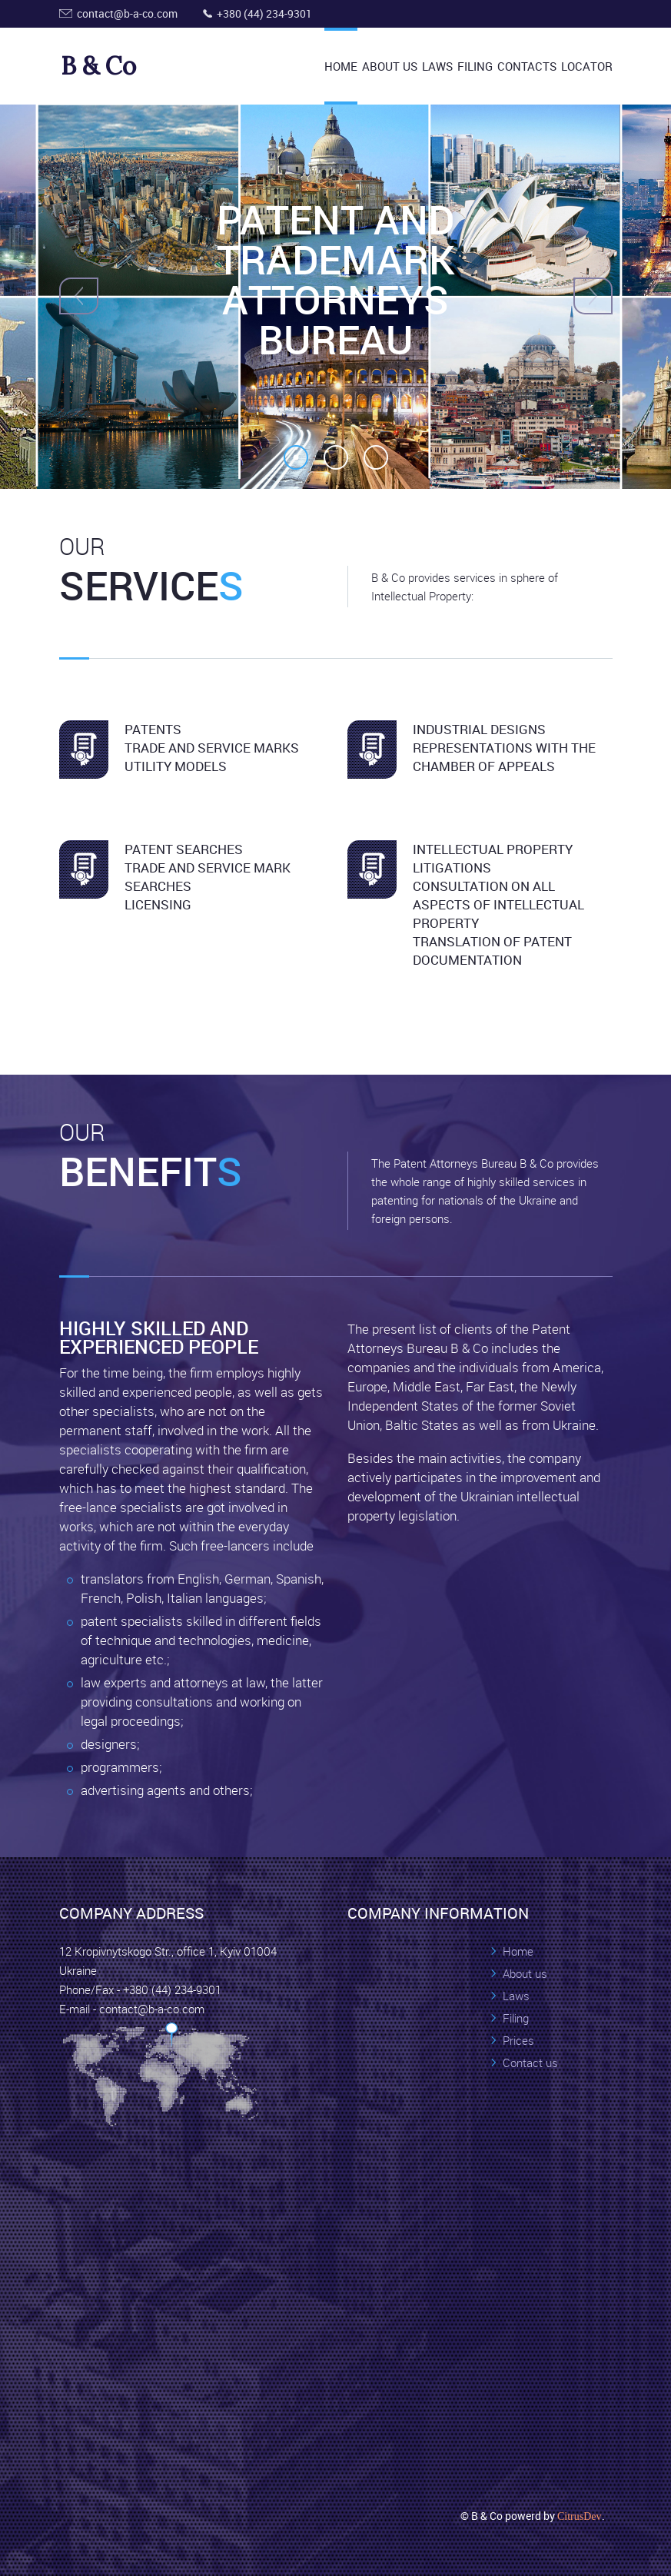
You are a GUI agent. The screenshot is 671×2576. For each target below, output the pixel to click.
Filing (475, 66)
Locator (587, 66)
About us (525, 1973)
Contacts (526, 66)
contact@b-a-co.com (127, 13)
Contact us (530, 2062)
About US (389, 66)
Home (340, 66)
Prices (518, 2040)
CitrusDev (579, 2516)
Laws (437, 66)
